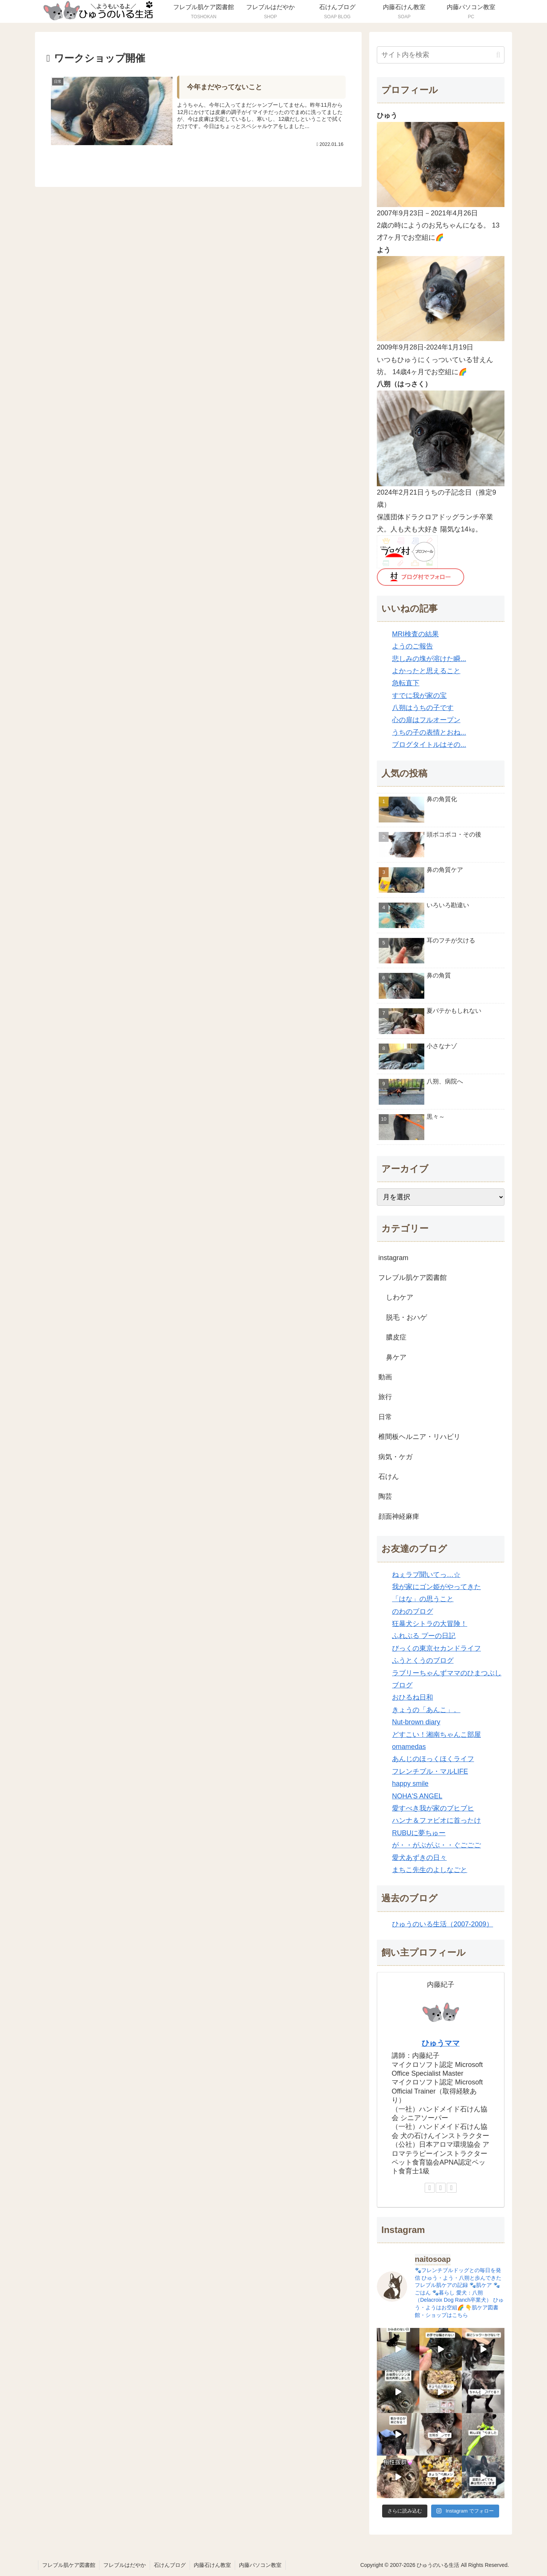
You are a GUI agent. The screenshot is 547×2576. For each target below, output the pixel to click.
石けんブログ (170, 2565)
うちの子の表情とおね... (429, 732)
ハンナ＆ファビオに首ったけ (436, 1820)
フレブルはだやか (124, 2565)
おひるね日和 (412, 1697)
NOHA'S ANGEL (417, 1796)
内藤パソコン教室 (260, 2565)
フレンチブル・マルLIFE (430, 1771)
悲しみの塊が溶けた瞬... (429, 659)
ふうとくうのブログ (423, 1660)
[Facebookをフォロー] (441, 2188)
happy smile (410, 1783)
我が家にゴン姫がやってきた (436, 1587)
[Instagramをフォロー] (452, 2188)
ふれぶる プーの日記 (423, 1636)
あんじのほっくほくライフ (433, 1759)
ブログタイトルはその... (429, 744)
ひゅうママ (441, 2043)
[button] (498, 55)
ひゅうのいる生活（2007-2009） (442, 1924)
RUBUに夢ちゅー (419, 1833)
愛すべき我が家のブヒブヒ (433, 1808)
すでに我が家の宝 (419, 695)
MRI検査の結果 (415, 634)
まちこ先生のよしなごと (429, 1870)
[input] (440, 54)
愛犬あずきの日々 (419, 1857)
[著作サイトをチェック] (430, 2188)
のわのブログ (412, 1611)
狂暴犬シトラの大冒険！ (429, 1623)
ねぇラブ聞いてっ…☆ (426, 1574)
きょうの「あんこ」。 (426, 1710)
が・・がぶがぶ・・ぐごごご (436, 1845)
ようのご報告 (412, 646)
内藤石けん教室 (212, 2565)
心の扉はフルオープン (426, 720)
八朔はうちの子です (423, 708)
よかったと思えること (426, 671)
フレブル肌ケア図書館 (68, 2565)
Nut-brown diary (416, 1722)
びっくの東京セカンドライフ (436, 1648)
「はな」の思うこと (423, 1599)
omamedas (409, 1747)
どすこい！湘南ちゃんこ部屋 (436, 1734)
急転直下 (405, 683)
